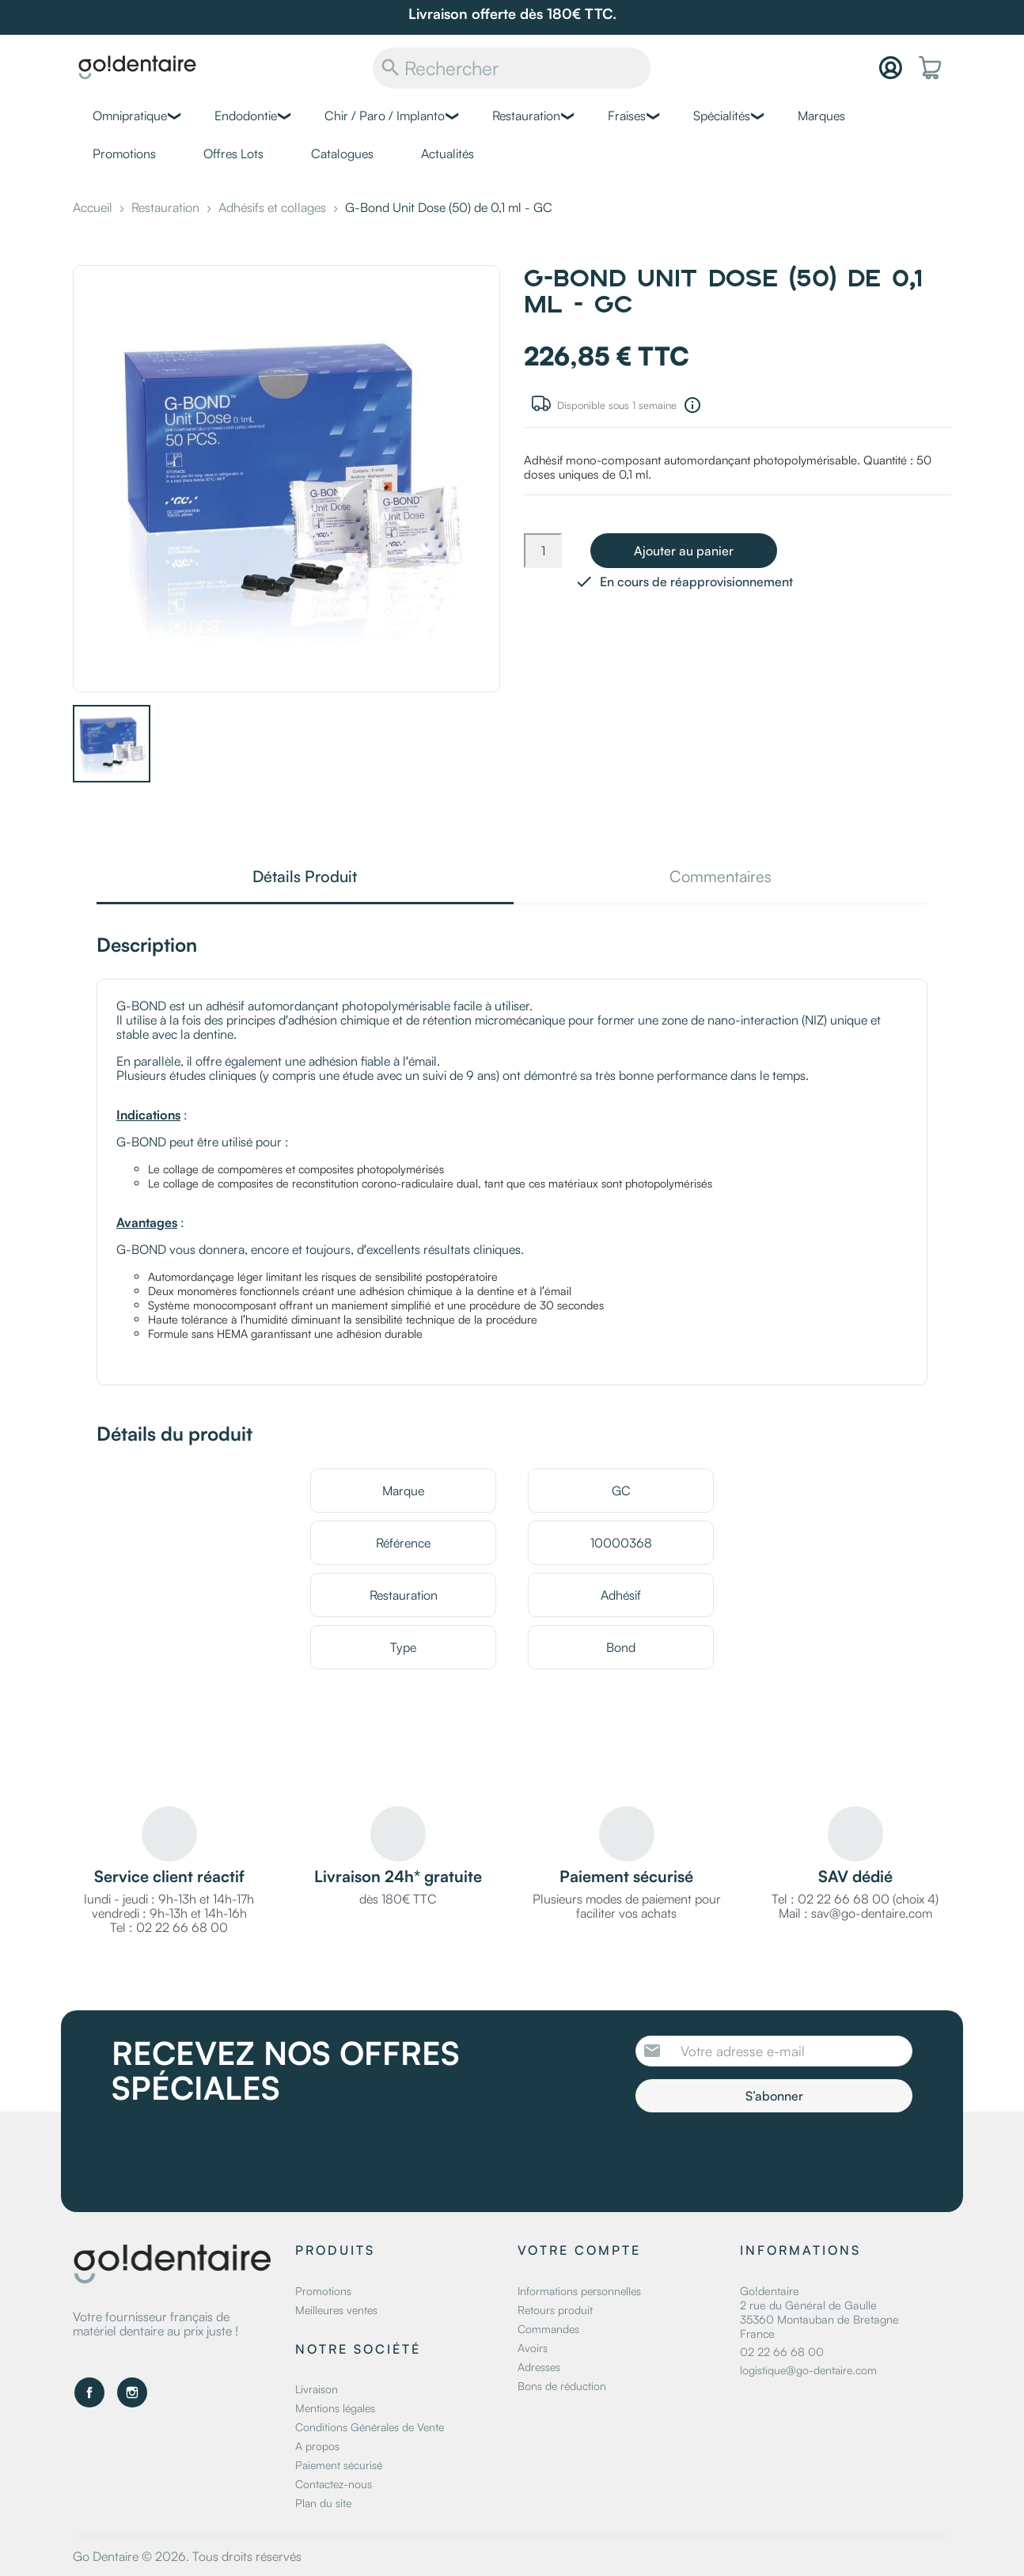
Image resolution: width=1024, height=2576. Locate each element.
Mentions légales (335, 2408)
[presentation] (767, 2156)
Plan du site (323, 2503)
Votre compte (579, 2250)
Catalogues (342, 153)
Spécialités (721, 115)
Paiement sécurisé (338, 2465)
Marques (821, 115)
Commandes (548, 2328)
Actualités (447, 153)
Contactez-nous (333, 2484)
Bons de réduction (562, 2385)
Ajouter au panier (684, 551)
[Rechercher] (511, 68)
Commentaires (720, 877)
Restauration (526, 115)
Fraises (627, 115)
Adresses (539, 2366)
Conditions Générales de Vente (369, 2427)
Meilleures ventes (336, 2310)
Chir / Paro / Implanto (384, 115)
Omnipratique (130, 115)
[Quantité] (543, 550)
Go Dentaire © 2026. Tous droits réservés (187, 2556)
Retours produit (555, 2310)
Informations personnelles (579, 2291)
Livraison (316, 2389)
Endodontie (245, 115)
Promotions (124, 153)
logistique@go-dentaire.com (808, 2370)
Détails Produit (304, 877)
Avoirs (533, 2347)
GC (621, 1490)
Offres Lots (233, 153)
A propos (317, 2446)
